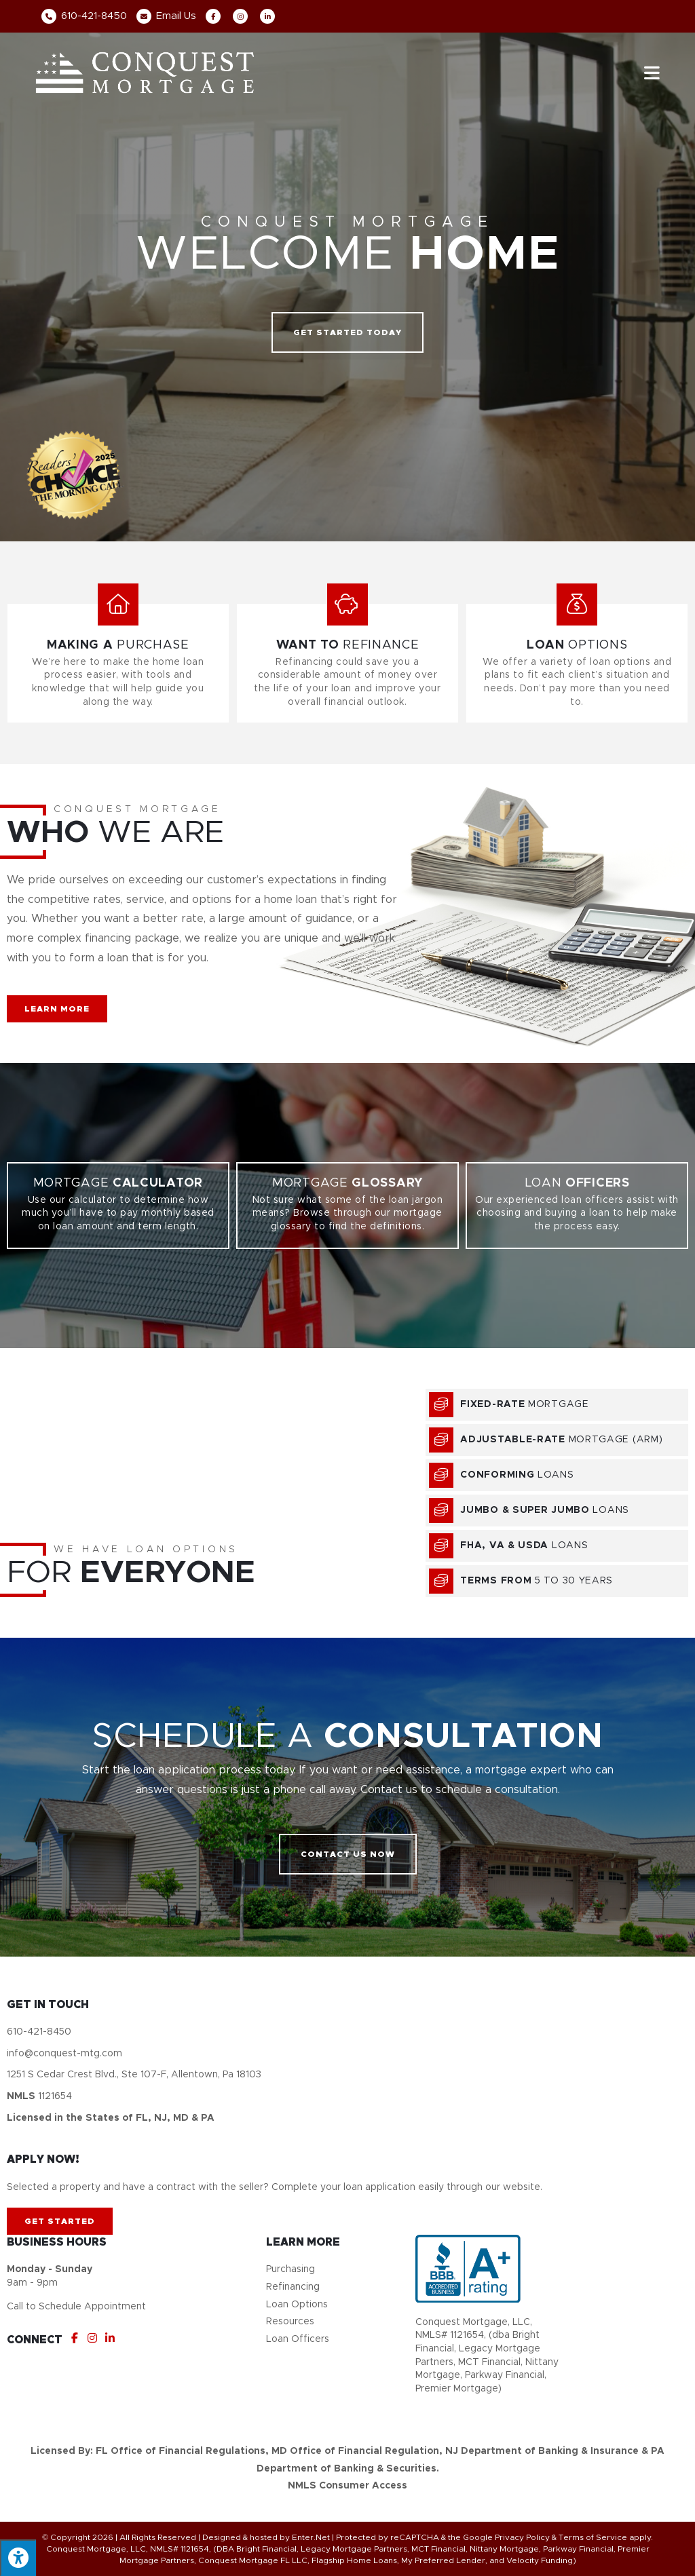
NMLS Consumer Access (347, 2486)
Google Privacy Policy (506, 2537)
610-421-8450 (84, 16)
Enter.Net (311, 2537)
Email (166, 16)
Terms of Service (593, 2537)
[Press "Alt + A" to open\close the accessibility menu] (18, 2557)
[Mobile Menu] (652, 72)
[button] (347, 332)
